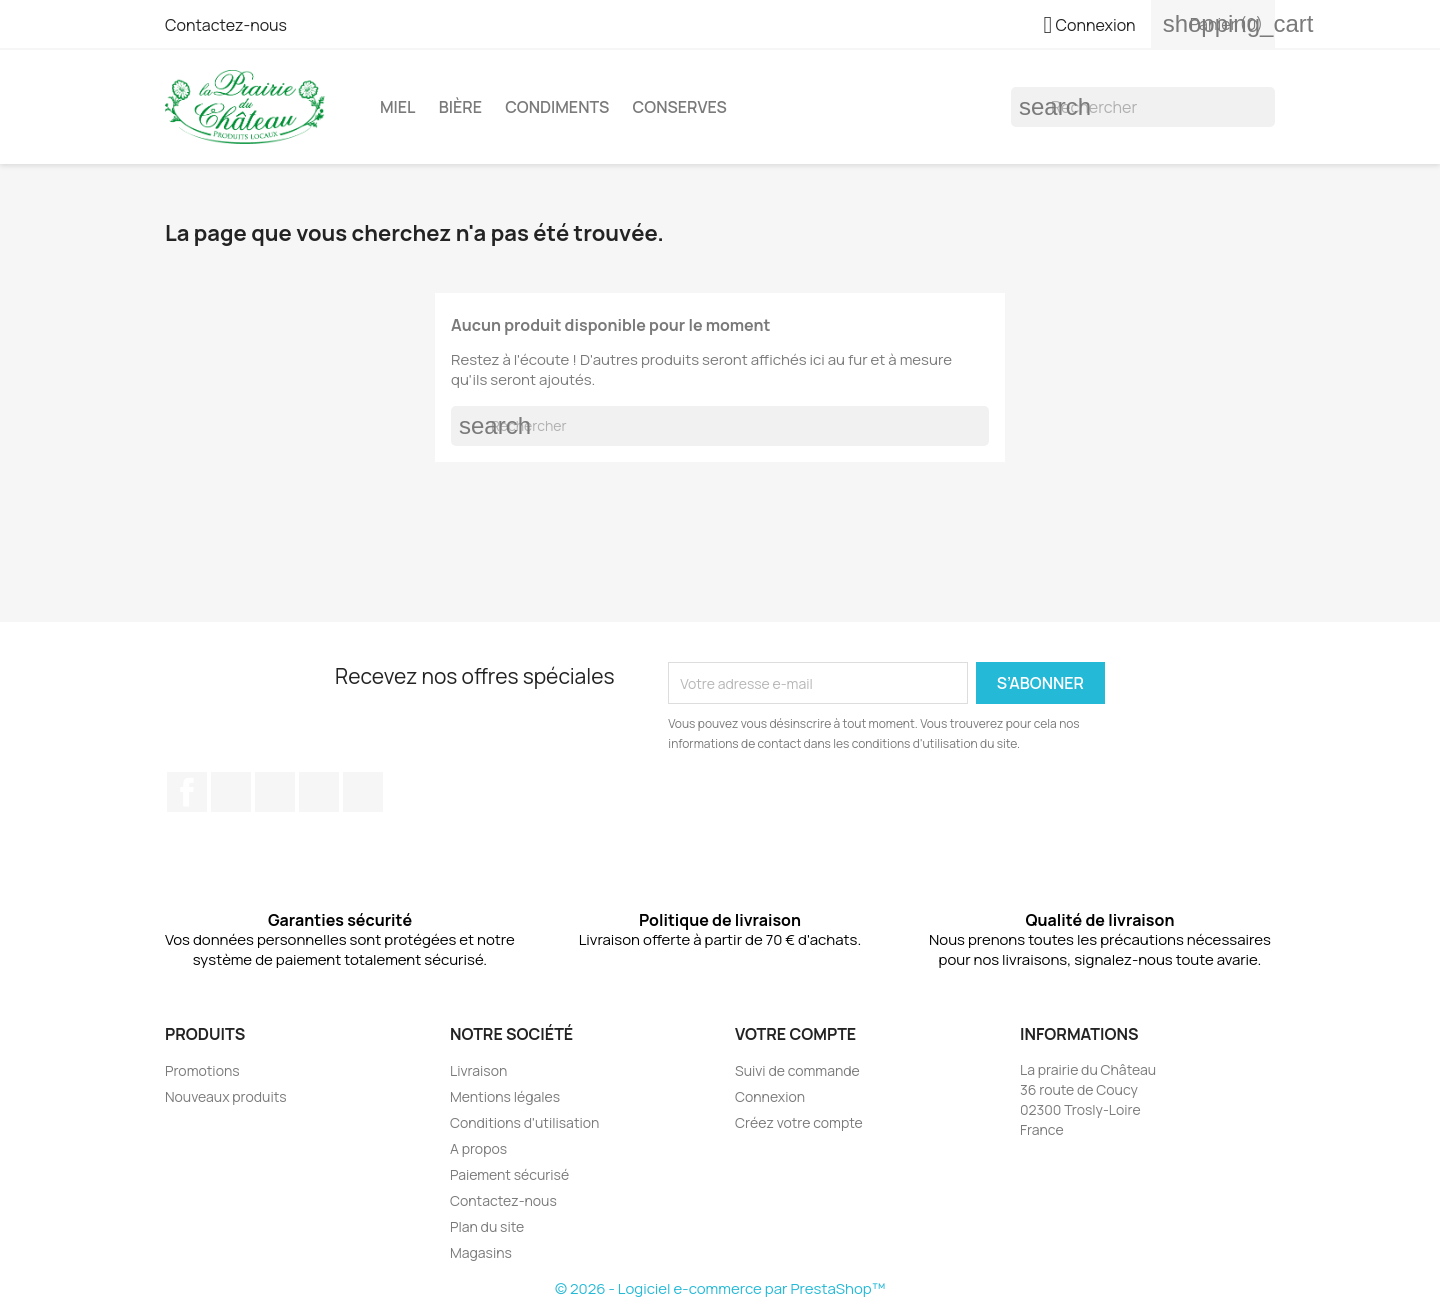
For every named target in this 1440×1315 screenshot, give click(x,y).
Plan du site (487, 1226)
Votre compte (795, 1034)
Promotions (202, 1070)
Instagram (319, 792)
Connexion (770, 1096)
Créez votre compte (799, 1122)
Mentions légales (505, 1096)
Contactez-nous (226, 25)
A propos (478, 1148)
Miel (398, 107)
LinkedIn (363, 792)
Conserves (680, 107)
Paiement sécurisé (509, 1174)
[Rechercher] (1143, 107)
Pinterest (275, 792)
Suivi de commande (797, 1070)
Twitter (231, 792)
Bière (460, 107)
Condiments (557, 107)
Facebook (187, 792)
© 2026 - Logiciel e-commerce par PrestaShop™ (720, 1288)
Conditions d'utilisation (524, 1122)
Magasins (481, 1252)
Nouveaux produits (226, 1096)
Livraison (478, 1070)
